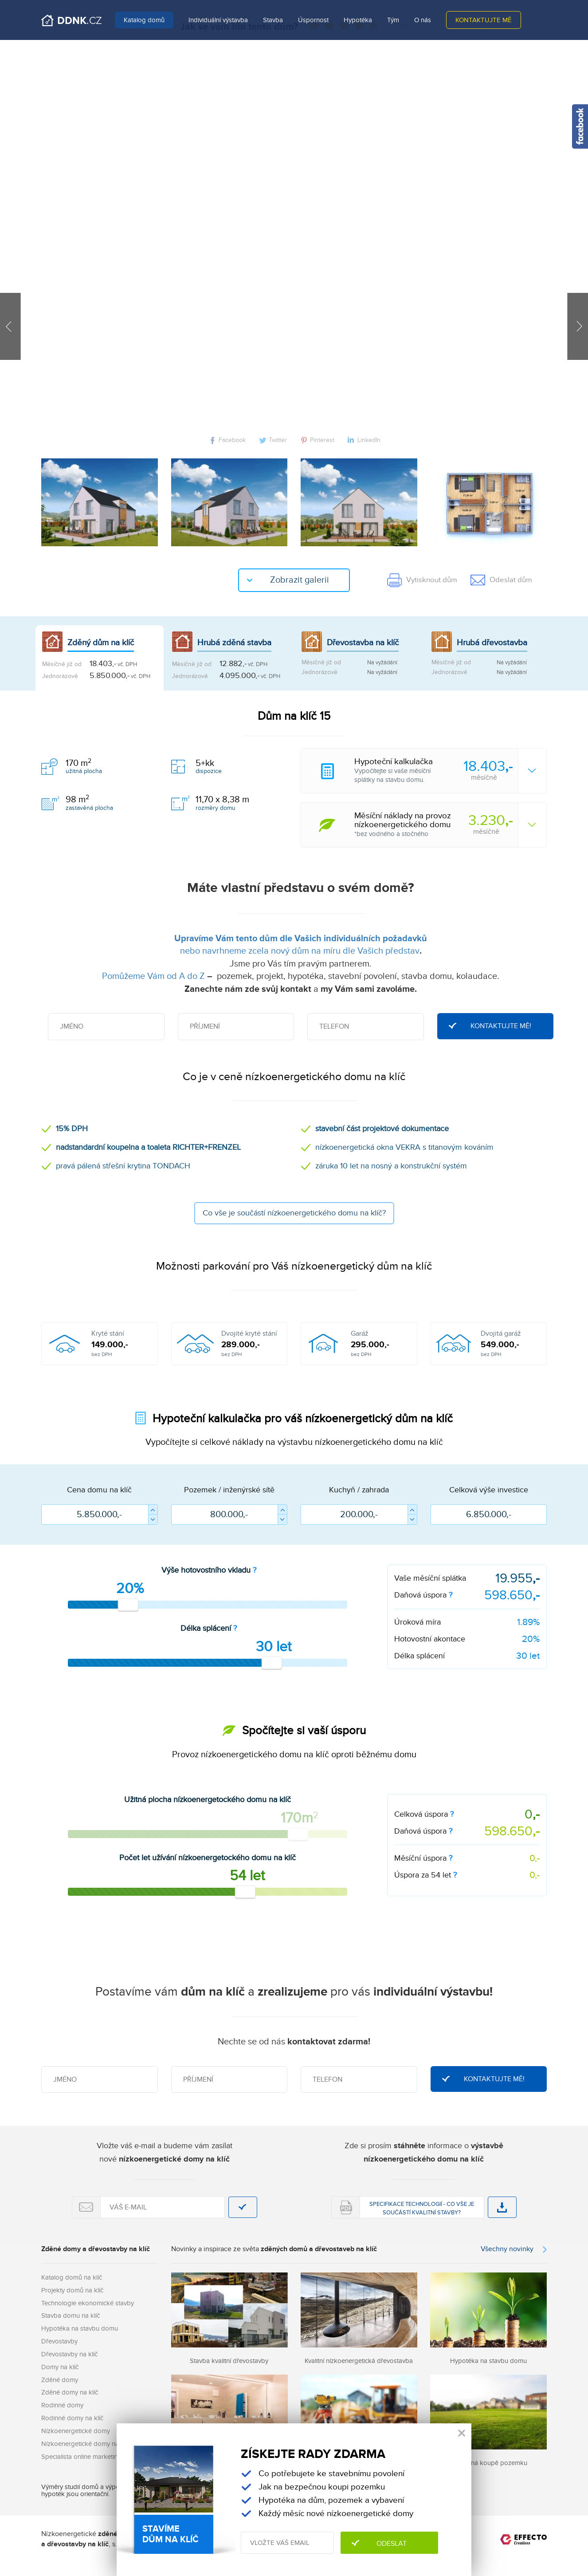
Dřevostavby (59, 2341)
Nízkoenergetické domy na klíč (85, 2444)
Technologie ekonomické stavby (87, 2303)
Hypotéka (358, 20)
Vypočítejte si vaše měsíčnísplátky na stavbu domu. (450, 771)
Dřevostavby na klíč (69, 2354)
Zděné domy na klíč (69, 2392)
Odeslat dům (501, 580)
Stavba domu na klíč (70, 2316)
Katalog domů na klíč (71, 2277)
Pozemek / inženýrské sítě (229, 1490)
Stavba (273, 20)
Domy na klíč (59, 2367)
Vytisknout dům (422, 580)
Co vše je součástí (294, 1213)
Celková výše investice (488, 1490)
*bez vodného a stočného (450, 825)
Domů (71, 20)
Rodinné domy (62, 2405)
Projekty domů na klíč (72, 2290)
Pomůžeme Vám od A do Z (153, 976)
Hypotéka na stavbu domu (79, 2328)
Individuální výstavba (218, 20)
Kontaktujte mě (483, 20)
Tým (393, 20)
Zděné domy (59, 2380)
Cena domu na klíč (99, 1490)
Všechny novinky (507, 2249)
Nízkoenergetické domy (75, 2431)
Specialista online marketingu (83, 2457)
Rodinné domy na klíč (72, 2418)
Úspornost (313, 20)
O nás (422, 20)
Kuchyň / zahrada (359, 1490)
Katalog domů (144, 20)
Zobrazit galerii (299, 580)
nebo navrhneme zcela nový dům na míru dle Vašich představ (299, 951)
